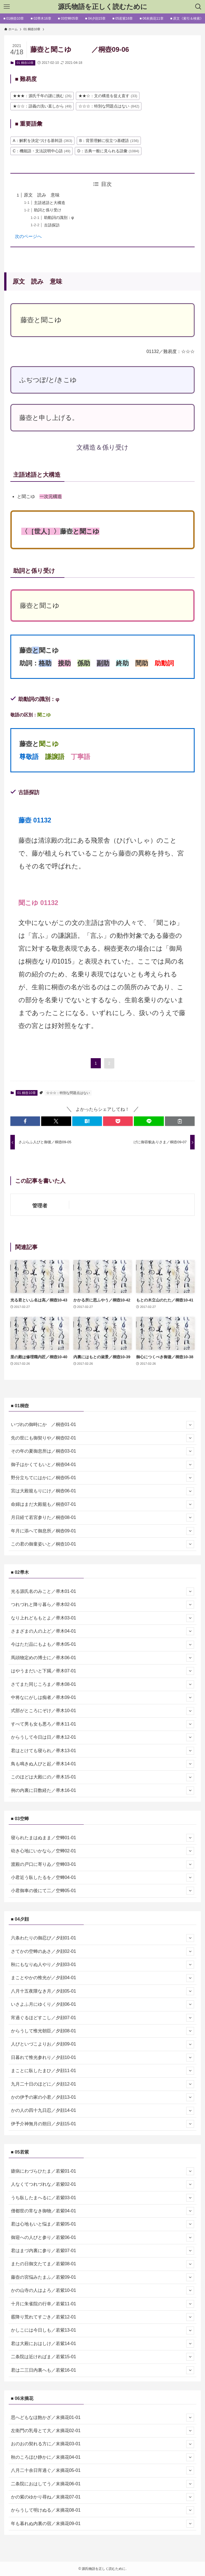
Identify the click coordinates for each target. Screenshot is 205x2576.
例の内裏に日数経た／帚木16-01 (102, 1790)
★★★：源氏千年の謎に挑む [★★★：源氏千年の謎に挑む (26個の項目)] (42, 95)
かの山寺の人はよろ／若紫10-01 (102, 2290)
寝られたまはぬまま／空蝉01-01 (102, 1838)
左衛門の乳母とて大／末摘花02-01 (102, 2431)
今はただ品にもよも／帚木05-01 (102, 1645)
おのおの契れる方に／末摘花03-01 (102, 2444)
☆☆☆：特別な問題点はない (68, 1093)
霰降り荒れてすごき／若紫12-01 (102, 2317)
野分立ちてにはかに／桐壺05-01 (102, 1478)
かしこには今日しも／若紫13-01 (102, 2330)
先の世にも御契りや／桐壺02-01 (102, 1438)
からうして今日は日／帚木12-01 (102, 1737)
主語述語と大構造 (49, 202)
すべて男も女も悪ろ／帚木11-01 (102, 1724)
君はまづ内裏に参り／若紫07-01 (102, 2251)
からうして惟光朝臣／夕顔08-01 (102, 2031)
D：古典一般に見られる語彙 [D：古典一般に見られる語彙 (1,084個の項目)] (108, 151)
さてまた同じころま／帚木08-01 (102, 1684)
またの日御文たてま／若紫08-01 (102, 2264)
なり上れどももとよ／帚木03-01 (102, 1618)
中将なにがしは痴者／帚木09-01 (102, 1697)
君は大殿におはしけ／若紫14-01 (102, 2344)
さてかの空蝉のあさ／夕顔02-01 (102, 1951)
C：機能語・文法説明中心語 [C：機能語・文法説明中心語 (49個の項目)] (42, 151)
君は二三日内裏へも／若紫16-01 (102, 2370)
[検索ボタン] (198, 6)
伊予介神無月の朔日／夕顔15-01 (102, 2124)
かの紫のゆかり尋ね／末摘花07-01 (102, 2497)
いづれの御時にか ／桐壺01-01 (102, 1425)
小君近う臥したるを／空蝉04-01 (102, 1877)
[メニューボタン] (6, 6)
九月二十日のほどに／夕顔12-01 (102, 2084)
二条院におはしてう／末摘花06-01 (102, 2484)
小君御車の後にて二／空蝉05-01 (102, 1891)
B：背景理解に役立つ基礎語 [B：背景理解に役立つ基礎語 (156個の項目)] (109, 140)
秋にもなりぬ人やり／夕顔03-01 (102, 1965)
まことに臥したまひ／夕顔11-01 (102, 2071)
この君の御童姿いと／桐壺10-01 (102, 1544)
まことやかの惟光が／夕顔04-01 (102, 1978)
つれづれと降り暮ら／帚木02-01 (102, 1605)
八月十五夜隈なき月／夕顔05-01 (102, 1991)
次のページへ (28, 236)
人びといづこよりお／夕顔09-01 (102, 2044)
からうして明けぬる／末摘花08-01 (102, 2510)
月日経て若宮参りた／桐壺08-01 (102, 1517)
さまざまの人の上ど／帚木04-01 (102, 1631)
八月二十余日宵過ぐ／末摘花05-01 (102, 2470)
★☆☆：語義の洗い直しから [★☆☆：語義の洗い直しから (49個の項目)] (42, 106)
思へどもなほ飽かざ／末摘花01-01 (102, 2417)
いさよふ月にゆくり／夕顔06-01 (102, 2004)
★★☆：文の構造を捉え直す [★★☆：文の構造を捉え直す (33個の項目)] (107, 95)
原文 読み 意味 (42, 195)
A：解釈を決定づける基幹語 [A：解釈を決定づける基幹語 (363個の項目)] (42, 140)
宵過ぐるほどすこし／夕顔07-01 (102, 2018)
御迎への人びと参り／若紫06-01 (102, 2237)
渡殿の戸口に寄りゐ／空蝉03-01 (102, 1864)
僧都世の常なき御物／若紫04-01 (102, 2211)
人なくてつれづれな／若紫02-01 (102, 2184)
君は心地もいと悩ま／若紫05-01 (102, 2224)
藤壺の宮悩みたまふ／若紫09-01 (102, 2277)
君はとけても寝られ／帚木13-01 (102, 1751)
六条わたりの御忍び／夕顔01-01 (102, 1938)
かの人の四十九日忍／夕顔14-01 (102, 2111)
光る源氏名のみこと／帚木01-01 (102, 1591)
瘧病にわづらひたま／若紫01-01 (102, 2171)
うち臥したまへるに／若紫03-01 (102, 2198)
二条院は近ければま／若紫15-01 (102, 2357)
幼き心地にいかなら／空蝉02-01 (102, 1851)
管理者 (39, 1205)
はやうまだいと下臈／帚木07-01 (102, 1671)
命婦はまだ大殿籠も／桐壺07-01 (102, 1504)
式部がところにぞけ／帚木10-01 (102, 1711)
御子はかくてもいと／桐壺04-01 (102, 1465)
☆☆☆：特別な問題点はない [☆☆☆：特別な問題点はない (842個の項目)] (108, 106)
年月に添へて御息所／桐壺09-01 (102, 1531)
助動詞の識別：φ (59, 217)
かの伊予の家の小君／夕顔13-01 (102, 2097)
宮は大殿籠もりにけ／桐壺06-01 (102, 1491)
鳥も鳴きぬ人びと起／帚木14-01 (102, 1764)
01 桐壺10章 (25, 62)
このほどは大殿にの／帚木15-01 (102, 1777)
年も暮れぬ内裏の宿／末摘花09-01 (102, 2524)
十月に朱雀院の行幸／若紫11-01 (102, 2304)
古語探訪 (52, 225)
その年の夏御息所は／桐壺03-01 (102, 1451)
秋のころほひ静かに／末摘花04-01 (102, 2457)
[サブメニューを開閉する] (190, 1425)
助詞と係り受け (47, 210)
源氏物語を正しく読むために (102, 6)
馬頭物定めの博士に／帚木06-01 (102, 1658)
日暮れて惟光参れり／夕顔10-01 (102, 2057)
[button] (25, 1121)
